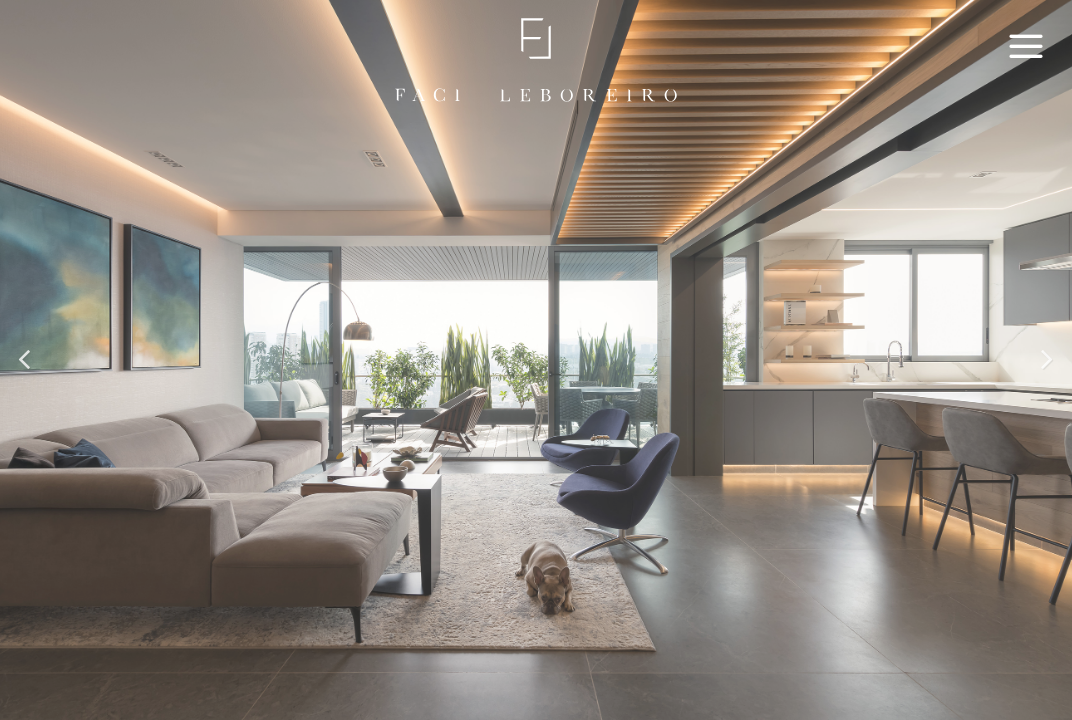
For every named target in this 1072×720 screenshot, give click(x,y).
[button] (26, 360)
